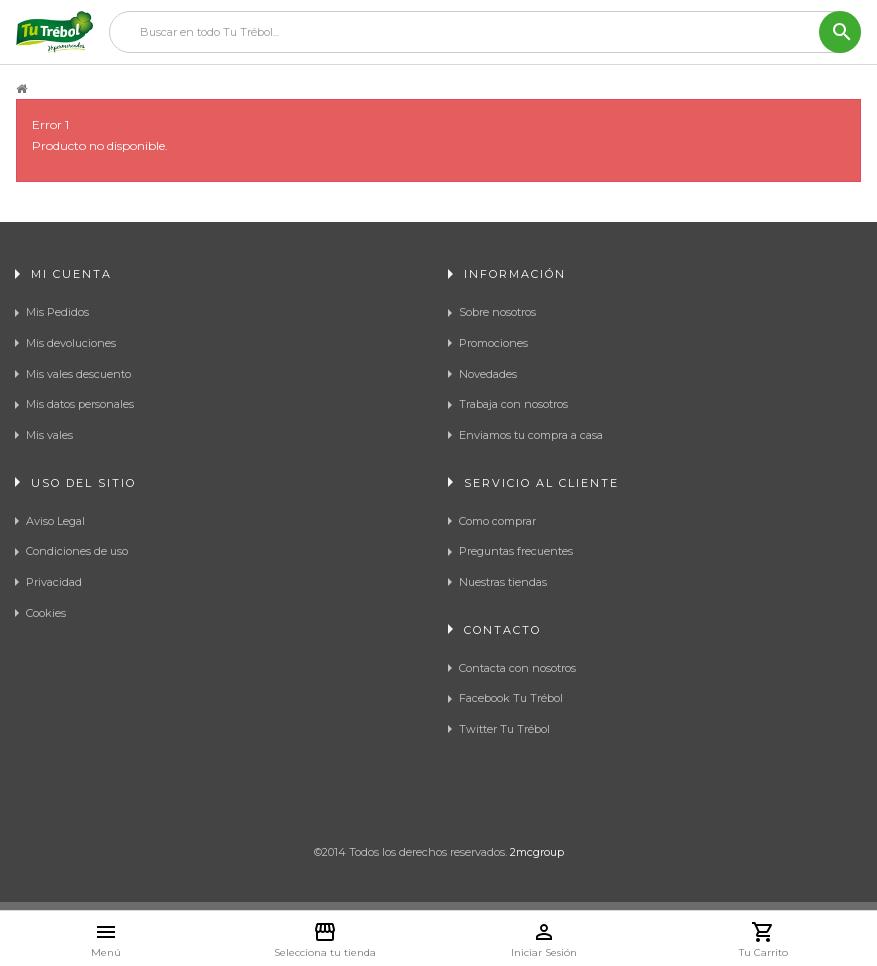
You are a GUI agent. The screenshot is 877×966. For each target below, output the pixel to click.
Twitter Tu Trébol (504, 729)
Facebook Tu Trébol (511, 698)
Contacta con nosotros (517, 668)
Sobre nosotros (497, 312)
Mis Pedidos (57, 312)
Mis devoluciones (71, 343)
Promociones (493, 343)
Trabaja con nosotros (513, 404)
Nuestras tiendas (503, 582)
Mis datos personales (80, 404)
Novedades (488, 374)
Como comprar (497, 521)
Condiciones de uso (77, 551)
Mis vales (49, 435)
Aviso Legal (55, 521)
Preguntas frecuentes (516, 551)
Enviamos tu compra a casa (531, 435)
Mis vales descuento (78, 374)
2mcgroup (537, 852)
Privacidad (54, 582)
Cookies (46, 613)
